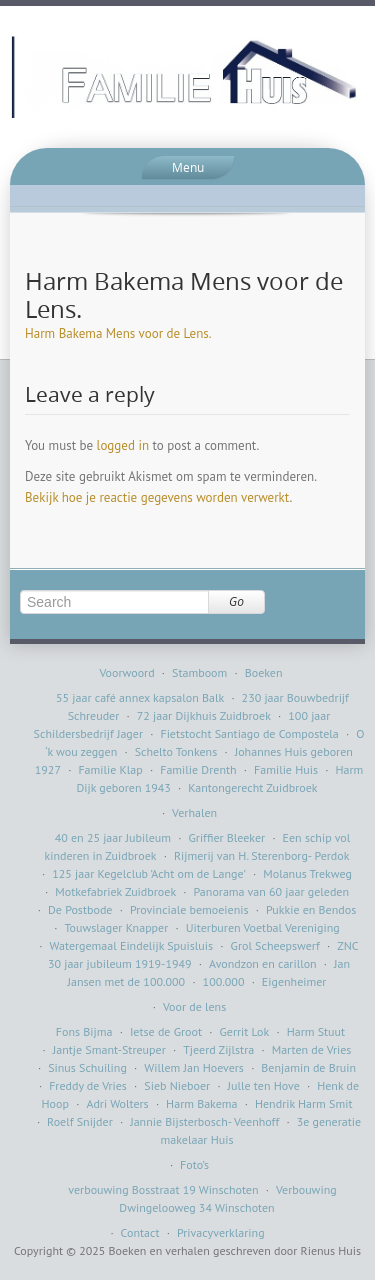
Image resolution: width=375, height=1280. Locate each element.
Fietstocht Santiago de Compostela (249, 733)
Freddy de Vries (88, 1085)
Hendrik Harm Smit (304, 1103)
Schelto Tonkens (176, 751)
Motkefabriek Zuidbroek (115, 891)
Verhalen (194, 812)
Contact (140, 1232)
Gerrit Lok (244, 1031)
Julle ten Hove (264, 1085)
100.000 (224, 981)
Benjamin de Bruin (308, 1067)
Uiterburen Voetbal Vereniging (263, 927)
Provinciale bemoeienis (189, 909)
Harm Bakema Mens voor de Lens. (118, 333)
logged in (123, 445)
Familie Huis (286, 769)
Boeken (264, 672)
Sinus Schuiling (87, 1067)
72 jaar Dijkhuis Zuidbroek (204, 715)
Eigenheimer (294, 981)
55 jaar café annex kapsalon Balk (140, 697)
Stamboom (199, 672)
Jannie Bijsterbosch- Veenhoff (204, 1121)
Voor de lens (194, 1006)
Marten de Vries (312, 1049)
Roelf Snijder (80, 1121)
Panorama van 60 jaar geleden (271, 891)
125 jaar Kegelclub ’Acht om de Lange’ (149, 873)
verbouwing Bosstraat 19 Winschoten (163, 1189)
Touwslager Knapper (116, 927)
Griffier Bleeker (226, 837)
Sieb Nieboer (177, 1085)
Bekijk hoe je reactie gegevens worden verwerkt (157, 497)
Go (236, 601)
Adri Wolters (117, 1103)
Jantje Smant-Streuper (109, 1049)
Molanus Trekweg (307, 873)
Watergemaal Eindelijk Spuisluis (132, 945)
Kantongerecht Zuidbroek (252, 787)
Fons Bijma (84, 1031)
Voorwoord (126, 672)
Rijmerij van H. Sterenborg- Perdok (262, 855)
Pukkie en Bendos (311, 909)
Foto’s (194, 1164)
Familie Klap (110, 769)
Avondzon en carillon (263, 963)
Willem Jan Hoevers (194, 1067)
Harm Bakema (201, 1103)
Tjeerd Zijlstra (218, 1049)
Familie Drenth (198, 769)
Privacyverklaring (221, 1232)
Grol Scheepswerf (275, 945)
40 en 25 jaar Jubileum (113, 837)
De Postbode (80, 909)
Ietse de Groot (166, 1031)
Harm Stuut (316, 1031)
